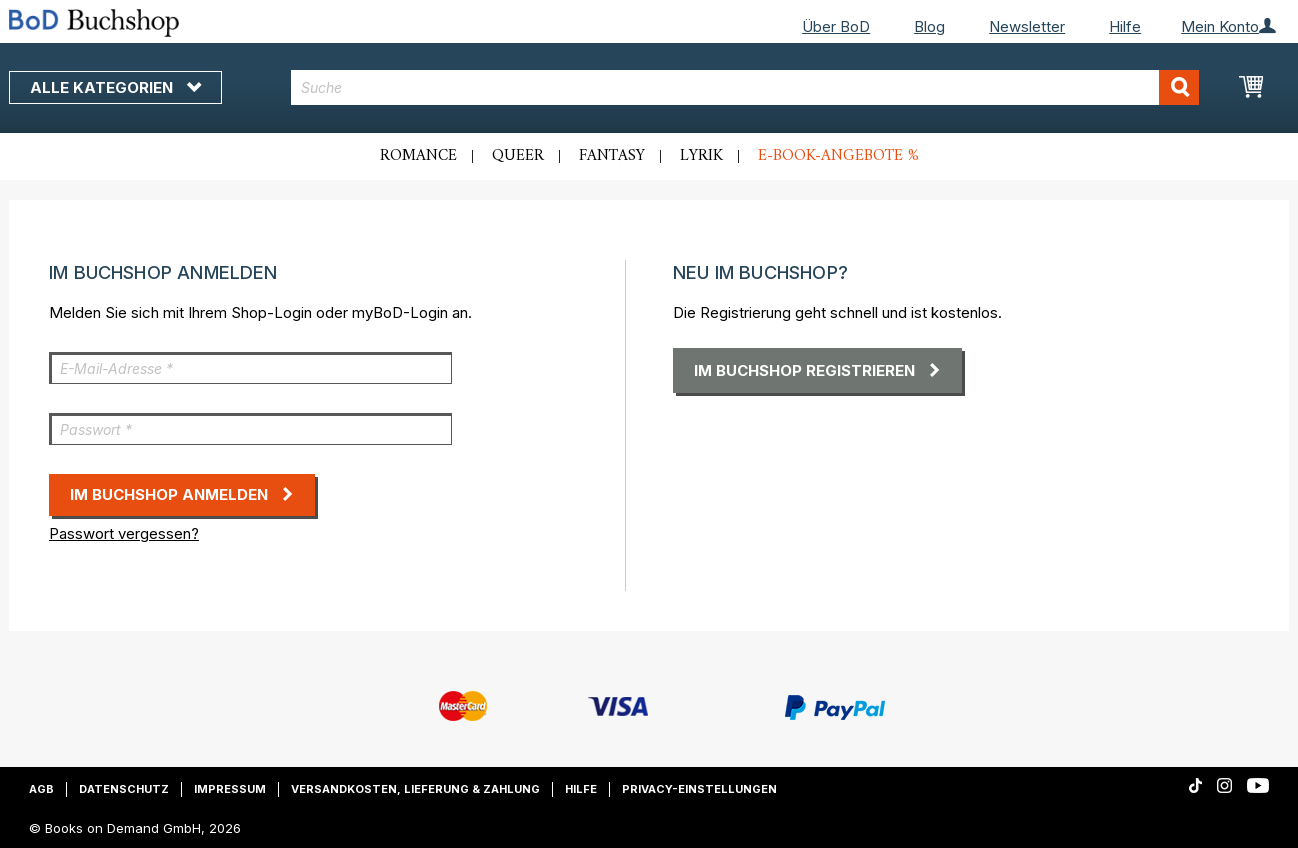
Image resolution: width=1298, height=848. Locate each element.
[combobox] (745, 87)
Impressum (230, 789)
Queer (518, 156)
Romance (418, 156)
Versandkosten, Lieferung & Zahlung (415, 789)
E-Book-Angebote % (838, 156)
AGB (41, 789)
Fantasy (612, 156)
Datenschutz (124, 789)
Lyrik (701, 156)
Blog (929, 26)
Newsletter (1027, 26)
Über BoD (836, 26)
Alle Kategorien (115, 87)
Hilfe (1125, 26)
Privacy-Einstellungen (699, 789)
